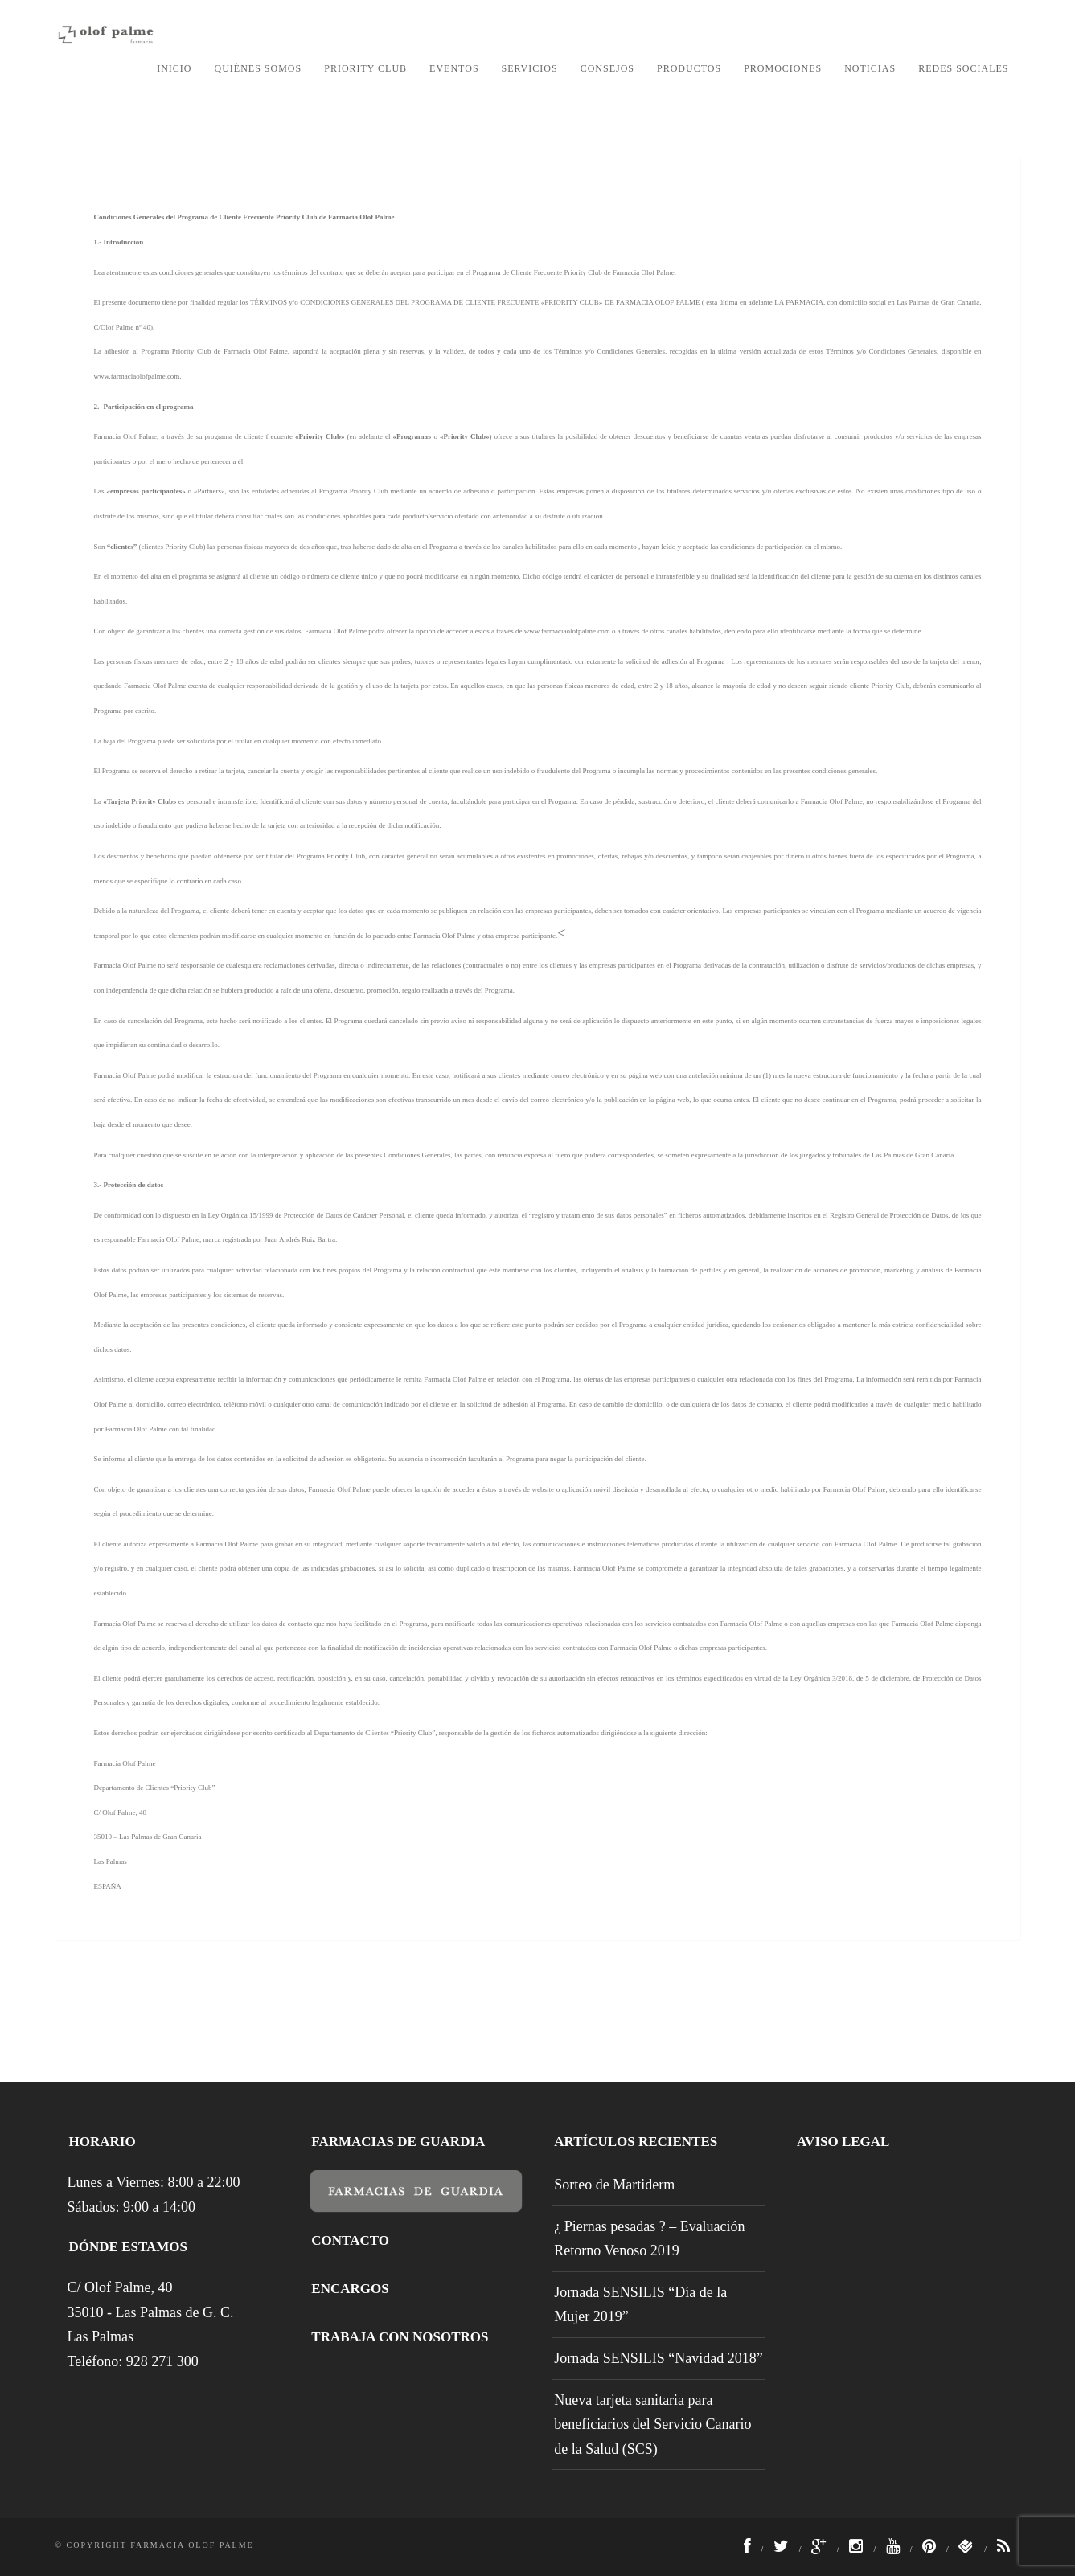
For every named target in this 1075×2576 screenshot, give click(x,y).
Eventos (453, 68)
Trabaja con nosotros (399, 2337)
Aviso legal (843, 2141)
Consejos (607, 68)
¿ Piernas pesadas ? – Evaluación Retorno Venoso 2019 (649, 2238)
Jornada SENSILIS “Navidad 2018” (658, 2358)
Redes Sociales (963, 68)
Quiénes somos (258, 68)
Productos (689, 68)
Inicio (174, 68)
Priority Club (365, 68)
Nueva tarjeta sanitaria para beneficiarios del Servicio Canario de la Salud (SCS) (652, 2424)
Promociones (783, 68)
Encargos (349, 2288)
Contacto (350, 2240)
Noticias (870, 68)
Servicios (530, 68)
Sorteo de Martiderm (614, 2185)
